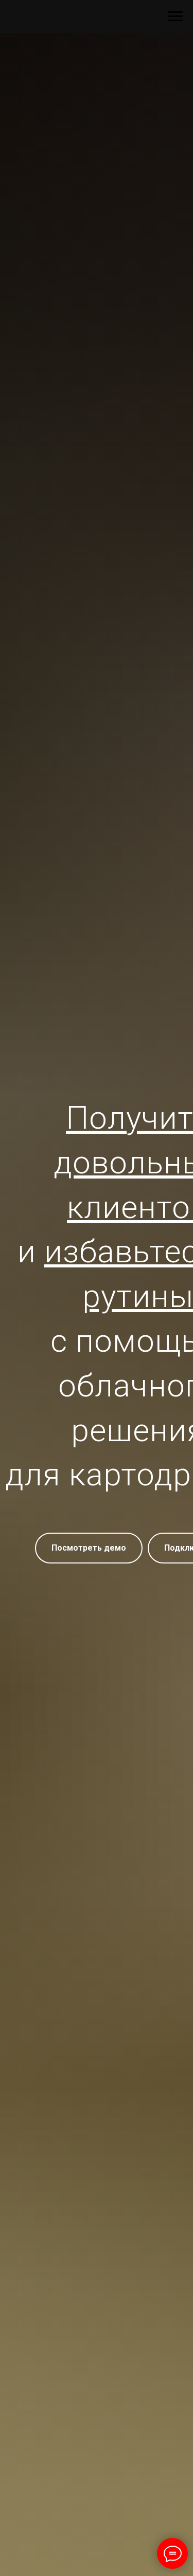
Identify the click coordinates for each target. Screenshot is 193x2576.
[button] (89, 1548)
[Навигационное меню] (175, 16)
